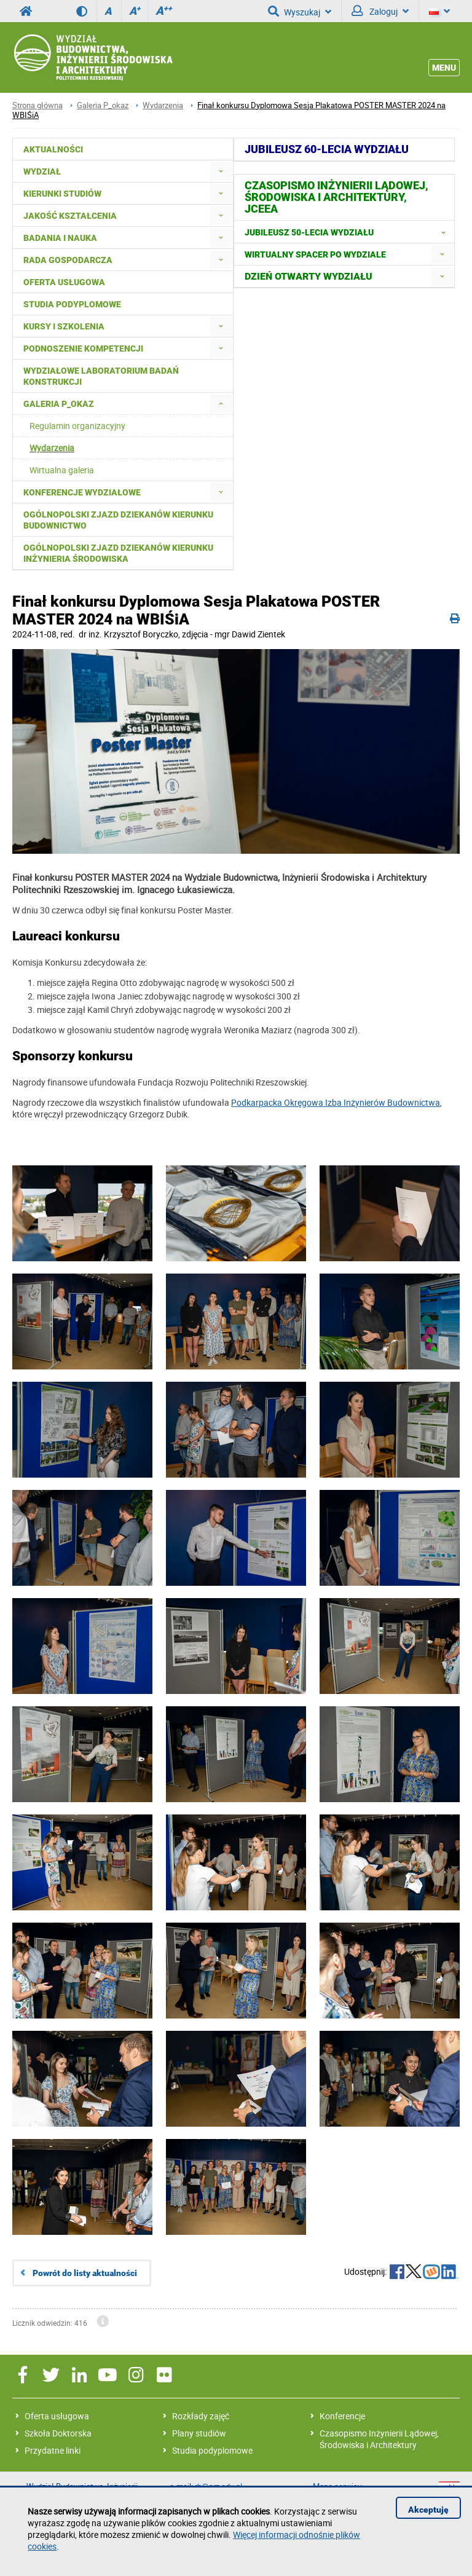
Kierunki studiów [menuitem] (62, 194)
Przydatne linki (53, 2450)
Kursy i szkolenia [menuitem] (63, 326)
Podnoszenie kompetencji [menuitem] (83, 348)
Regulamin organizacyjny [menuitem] (77, 425)
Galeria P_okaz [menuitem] (58, 404)
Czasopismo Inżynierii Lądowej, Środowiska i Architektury (379, 2439)
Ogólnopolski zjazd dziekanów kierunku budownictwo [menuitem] (118, 520)
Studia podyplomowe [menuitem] (72, 304)
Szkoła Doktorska (58, 2433)
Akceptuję (428, 2510)
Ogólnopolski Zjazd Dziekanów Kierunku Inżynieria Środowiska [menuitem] (118, 553)
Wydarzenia (163, 105)
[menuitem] (221, 171)
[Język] (439, 11)
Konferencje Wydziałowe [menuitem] (82, 492)
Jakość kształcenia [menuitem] (70, 216)
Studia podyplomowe (212, 2450)
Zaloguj (380, 11)
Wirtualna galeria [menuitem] (62, 470)
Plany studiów (199, 2433)
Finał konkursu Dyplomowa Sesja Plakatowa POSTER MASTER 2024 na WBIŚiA (229, 110)
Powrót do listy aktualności (85, 2273)
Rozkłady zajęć (200, 2416)
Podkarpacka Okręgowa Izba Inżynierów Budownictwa (335, 1102)
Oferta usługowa (57, 2416)
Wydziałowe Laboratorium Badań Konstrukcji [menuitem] (101, 376)
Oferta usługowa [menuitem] (64, 282)
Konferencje (342, 2416)
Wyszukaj (299, 11)
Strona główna (37, 105)
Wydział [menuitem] (42, 171)
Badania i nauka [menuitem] (60, 238)
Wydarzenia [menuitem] (52, 448)
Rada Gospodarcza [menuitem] (67, 260)
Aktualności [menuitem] (53, 149)
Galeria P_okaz (102, 105)
